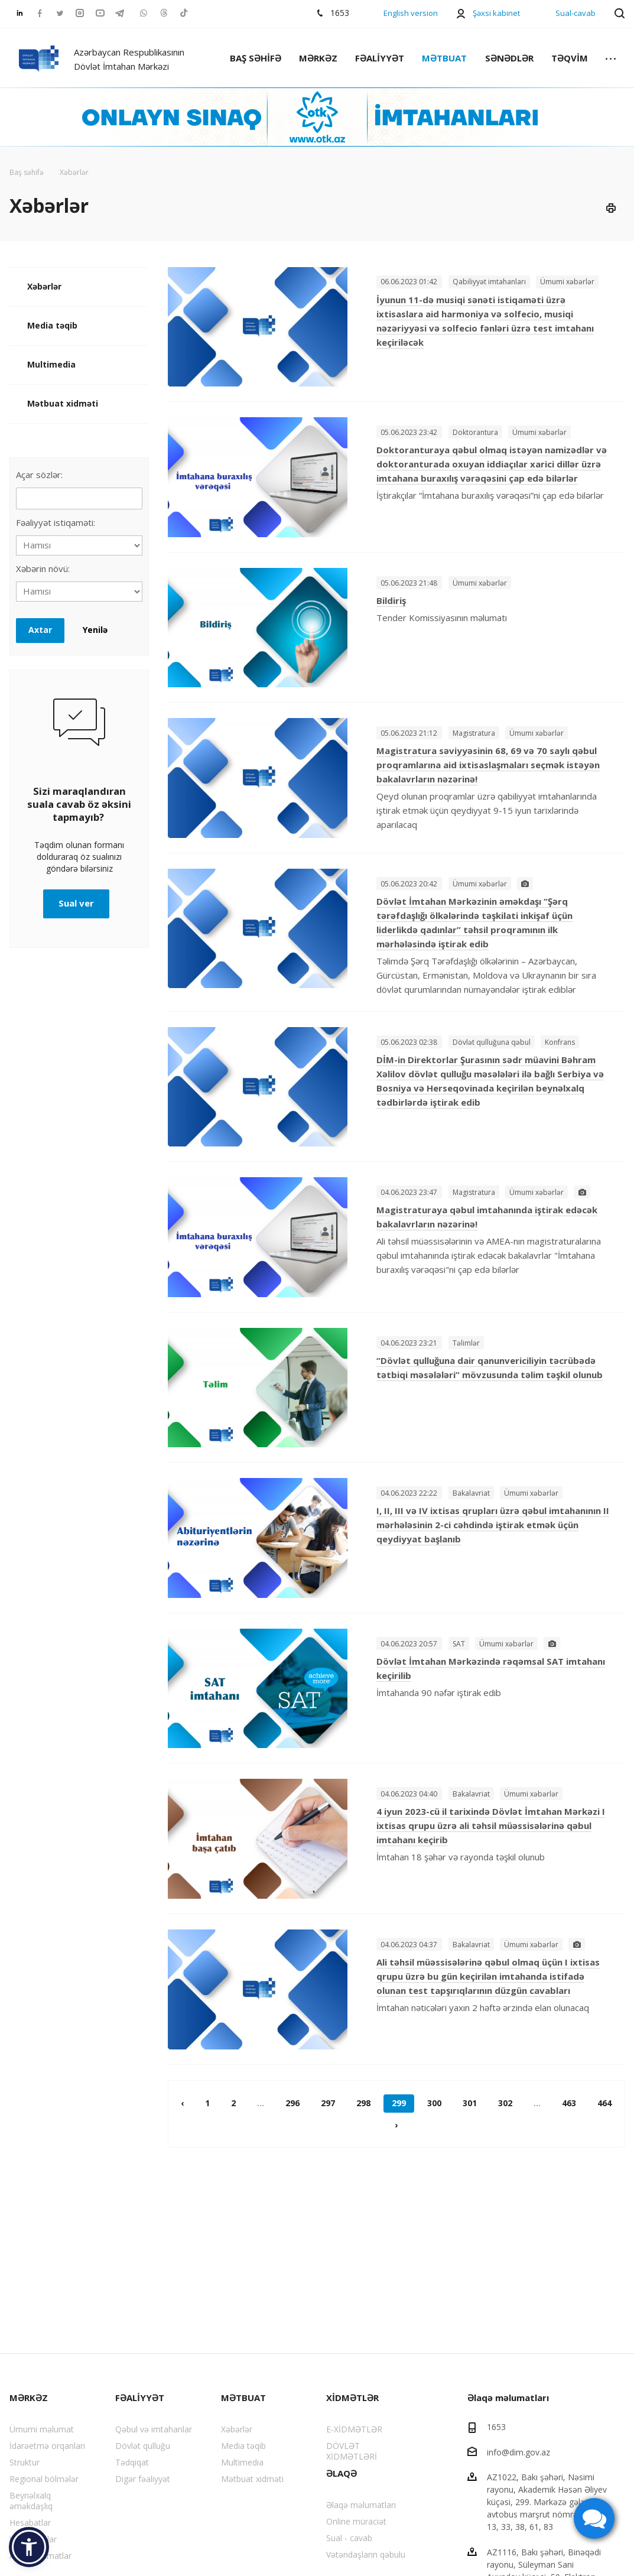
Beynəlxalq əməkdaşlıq (31, 2501)
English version (410, 13)
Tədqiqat (132, 2462)
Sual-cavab (575, 13)
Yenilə (95, 629)
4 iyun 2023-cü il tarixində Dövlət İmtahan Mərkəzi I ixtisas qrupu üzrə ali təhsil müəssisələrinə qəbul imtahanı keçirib (490, 1825)
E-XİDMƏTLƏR (354, 2429)
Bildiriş (391, 600)
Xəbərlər (44, 286)
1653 (496, 2426)
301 (470, 2103)
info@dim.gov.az (518, 2451)
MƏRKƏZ (318, 58)
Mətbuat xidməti (62, 403)
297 (328, 2103)
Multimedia (51, 364)
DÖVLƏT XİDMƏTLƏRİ (351, 2451)
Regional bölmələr (44, 2478)
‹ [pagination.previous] (182, 2103)
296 (292, 2103)
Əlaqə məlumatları (361, 2504)
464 (604, 2103)
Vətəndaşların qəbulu (365, 2554)
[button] (29, 2547)
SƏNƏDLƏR (509, 58)
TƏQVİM (569, 58)
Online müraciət (356, 2521)
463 (569, 2103)
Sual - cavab (349, 2537)
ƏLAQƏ (341, 2473)
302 (505, 2103)
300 (434, 2103)
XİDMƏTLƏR (352, 2397)
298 (363, 2103)
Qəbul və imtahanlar (153, 2429)
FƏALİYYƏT (379, 58)
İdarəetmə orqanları (47, 2445)
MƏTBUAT (444, 58)
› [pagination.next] (396, 2124)
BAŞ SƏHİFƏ (255, 58)
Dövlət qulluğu (142, 2445)
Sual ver (76, 903)
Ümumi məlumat (41, 2429)
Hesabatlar (30, 2522)
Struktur (24, 2462)
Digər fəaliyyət (142, 2478)
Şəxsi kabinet (496, 13)
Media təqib (52, 325)
